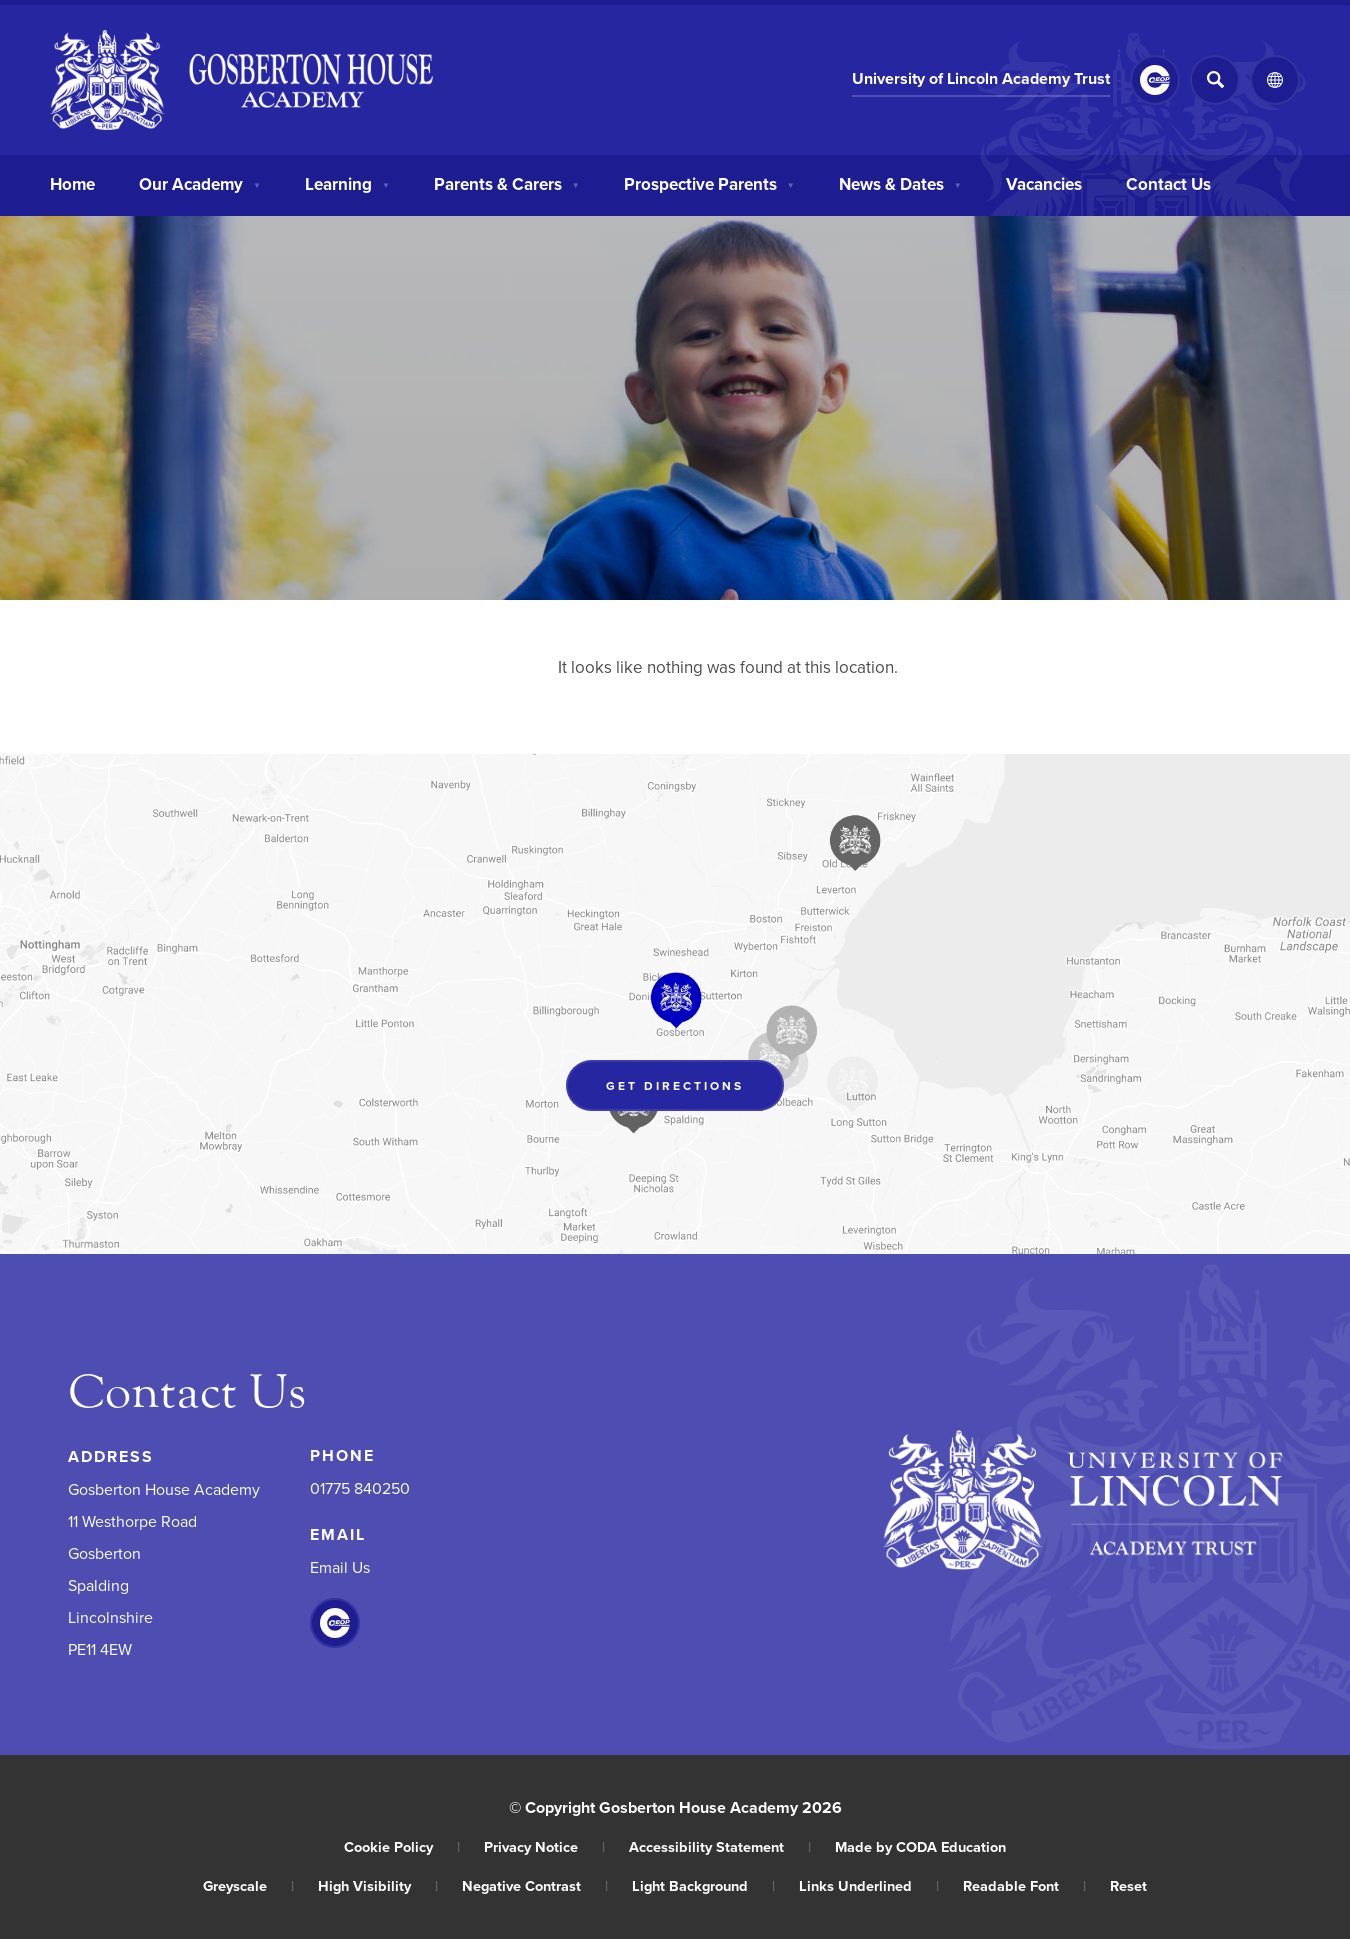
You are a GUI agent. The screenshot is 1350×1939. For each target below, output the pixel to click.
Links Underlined (869, 1885)
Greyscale (248, 1885)
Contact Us (1168, 182)
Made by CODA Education (920, 1846)
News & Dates (900, 182)
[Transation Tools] (1275, 80)
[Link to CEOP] (1155, 80)
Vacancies (1044, 182)
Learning (347, 182)
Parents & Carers (507, 182)
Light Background (703, 1885)
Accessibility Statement (720, 1846)
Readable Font (1024, 1885)
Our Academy (200, 182)
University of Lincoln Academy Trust (981, 78)
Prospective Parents (709, 182)
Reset (1128, 1885)
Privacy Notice (544, 1846)
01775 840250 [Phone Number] (360, 1488)
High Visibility (378, 1885)
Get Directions (675, 1085)
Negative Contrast (535, 1885)
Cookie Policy (402, 1846)
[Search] (1215, 80)
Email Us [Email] (340, 1567)
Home (72, 182)
